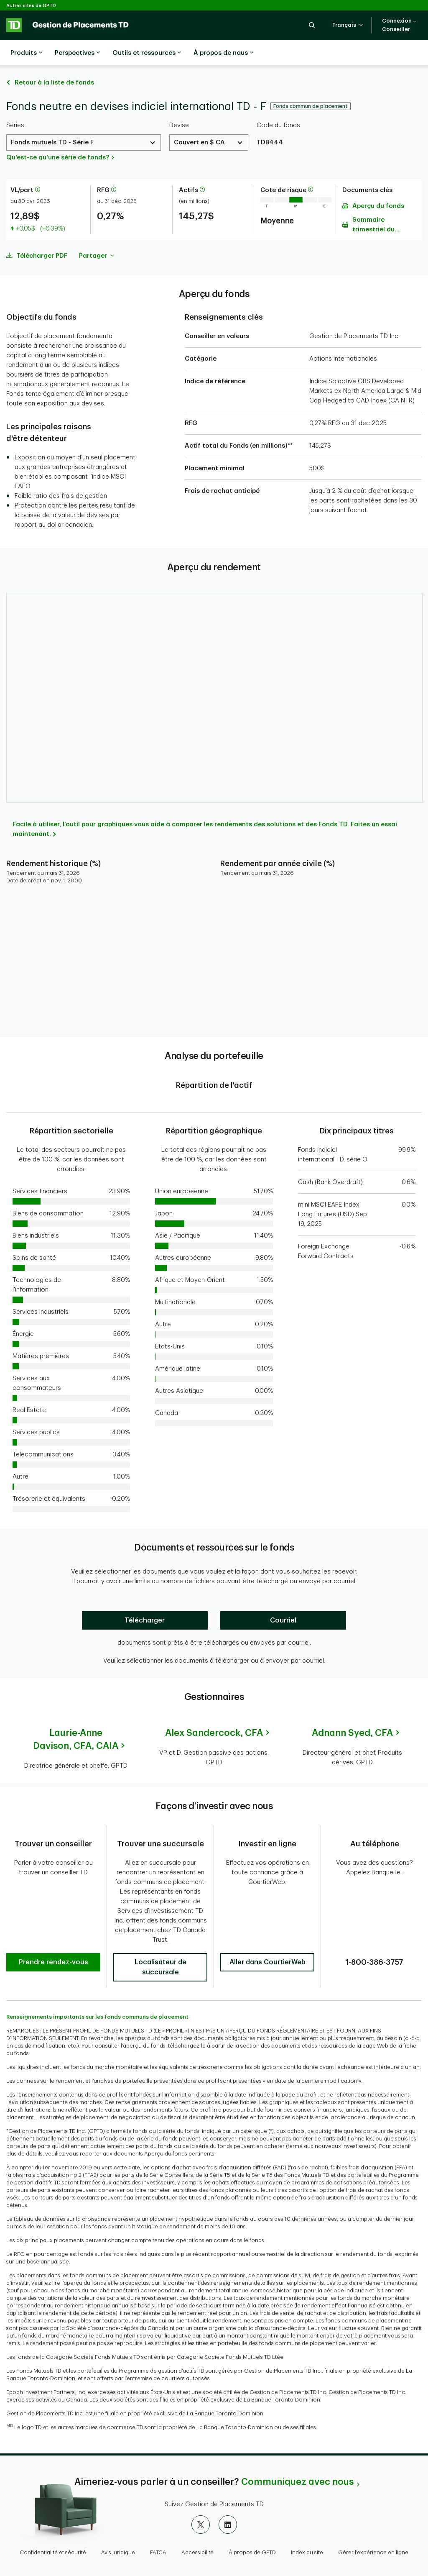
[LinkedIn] (228, 2503)
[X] (200, 2503)
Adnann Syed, (352, 1712)
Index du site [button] (307, 2531)
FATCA (158, 2531)
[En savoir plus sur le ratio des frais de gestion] (113, 169)
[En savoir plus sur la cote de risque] (310, 169)
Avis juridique (118, 2531)
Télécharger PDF (41, 235)
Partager (96, 235)
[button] (312, 24)
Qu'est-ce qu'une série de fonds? (57, 136)
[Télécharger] (145, 1599)
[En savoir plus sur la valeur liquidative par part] (37, 169)
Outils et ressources (146, 53)
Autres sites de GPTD (31, 5)
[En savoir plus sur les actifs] (202, 169)
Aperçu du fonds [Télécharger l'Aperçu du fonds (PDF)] (378, 185)
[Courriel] (283, 1599)
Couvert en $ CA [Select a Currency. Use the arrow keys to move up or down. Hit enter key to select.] (199, 121)
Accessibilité (197, 2531)
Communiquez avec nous (297, 2461)
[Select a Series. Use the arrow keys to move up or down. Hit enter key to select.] (83, 121)
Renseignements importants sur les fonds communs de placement (97, 1996)
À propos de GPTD (252, 2531)
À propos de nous (223, 53)
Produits (26, 53)
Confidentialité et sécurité (53, 2531)
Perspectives (77, 53)
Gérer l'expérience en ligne (373, 2531)
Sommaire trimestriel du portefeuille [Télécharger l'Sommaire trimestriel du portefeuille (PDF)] (373, 204)
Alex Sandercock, (214, 1712)
